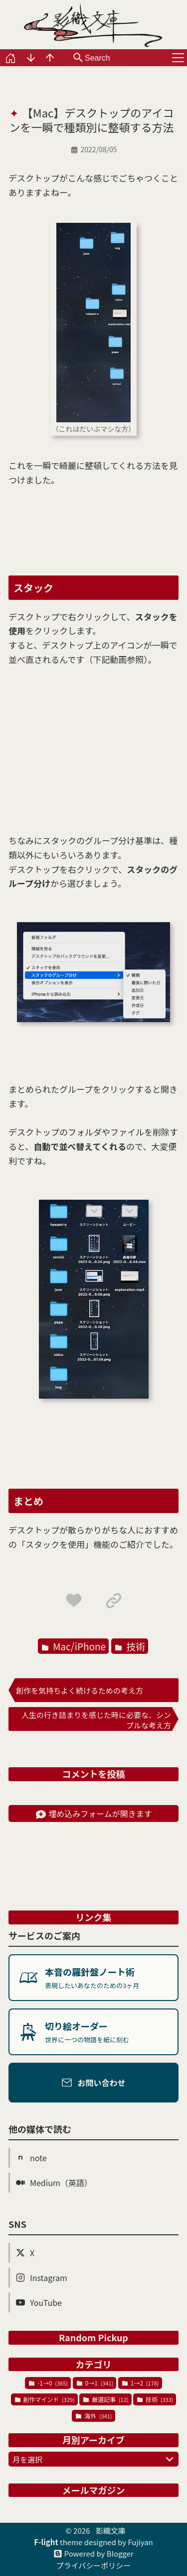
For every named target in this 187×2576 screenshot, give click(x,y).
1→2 (140, 2383)
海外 (94, 2415)
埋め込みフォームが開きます (94, 1813)
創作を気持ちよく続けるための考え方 (79, 1690)
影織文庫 (111, 2530)
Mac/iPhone (74, 1646)
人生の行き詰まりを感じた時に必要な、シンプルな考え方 (96, 1720)
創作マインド (45, 2399)
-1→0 (48, 2383)
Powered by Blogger (99, 2554)
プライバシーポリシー (93, 2565)
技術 (130, 1646)
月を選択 (94, 2459)
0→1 (95, 2383)
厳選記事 (105, 2399)
